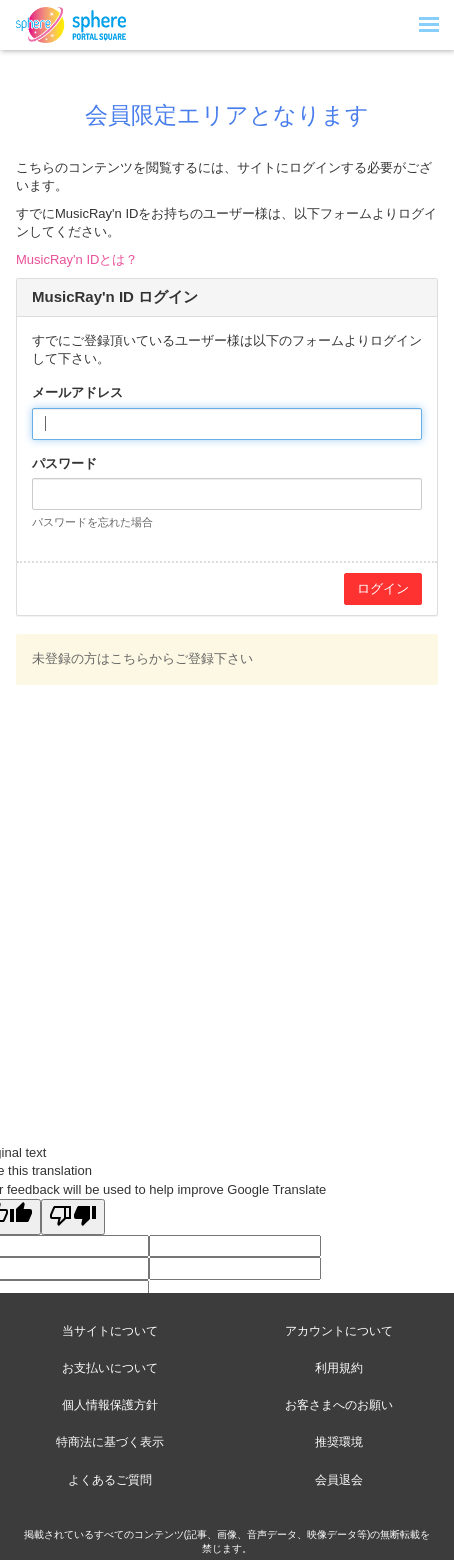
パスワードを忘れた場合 (92, 522)
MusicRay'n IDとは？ (77, 259)
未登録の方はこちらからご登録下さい (142, 658)
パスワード (64, 463)
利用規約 (339, 1368)
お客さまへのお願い (339, 1405)
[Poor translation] (73, 1217)
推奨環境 (339, 1442)
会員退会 (339, 1480)
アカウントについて (339, 1331)
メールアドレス (77, 392)
